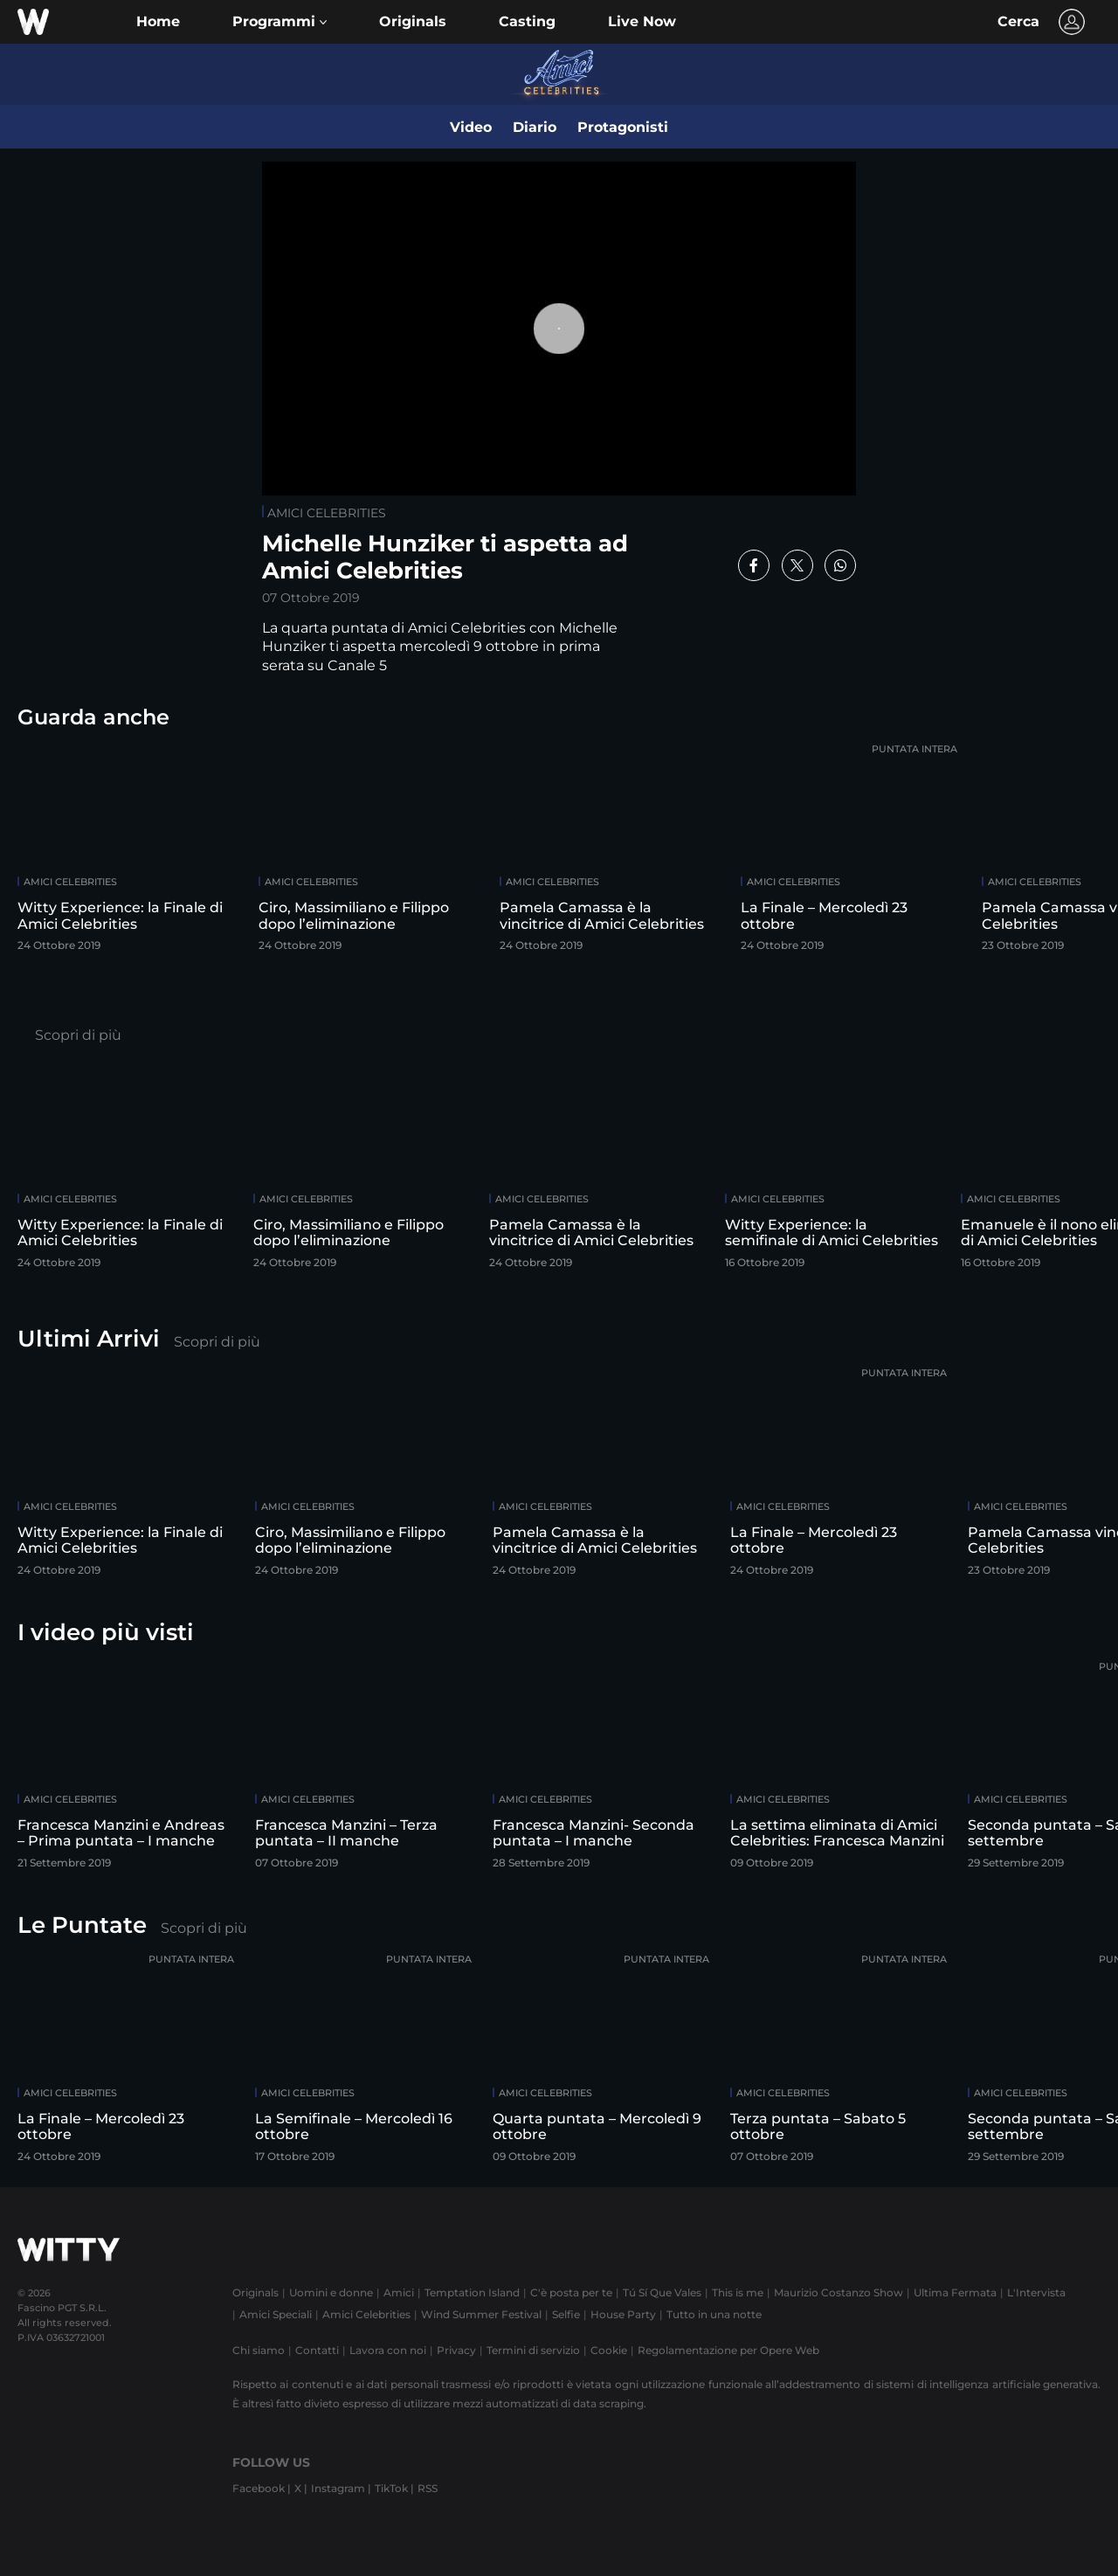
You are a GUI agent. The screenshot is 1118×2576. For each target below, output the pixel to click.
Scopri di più (78, 1035)
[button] (279, 21)
